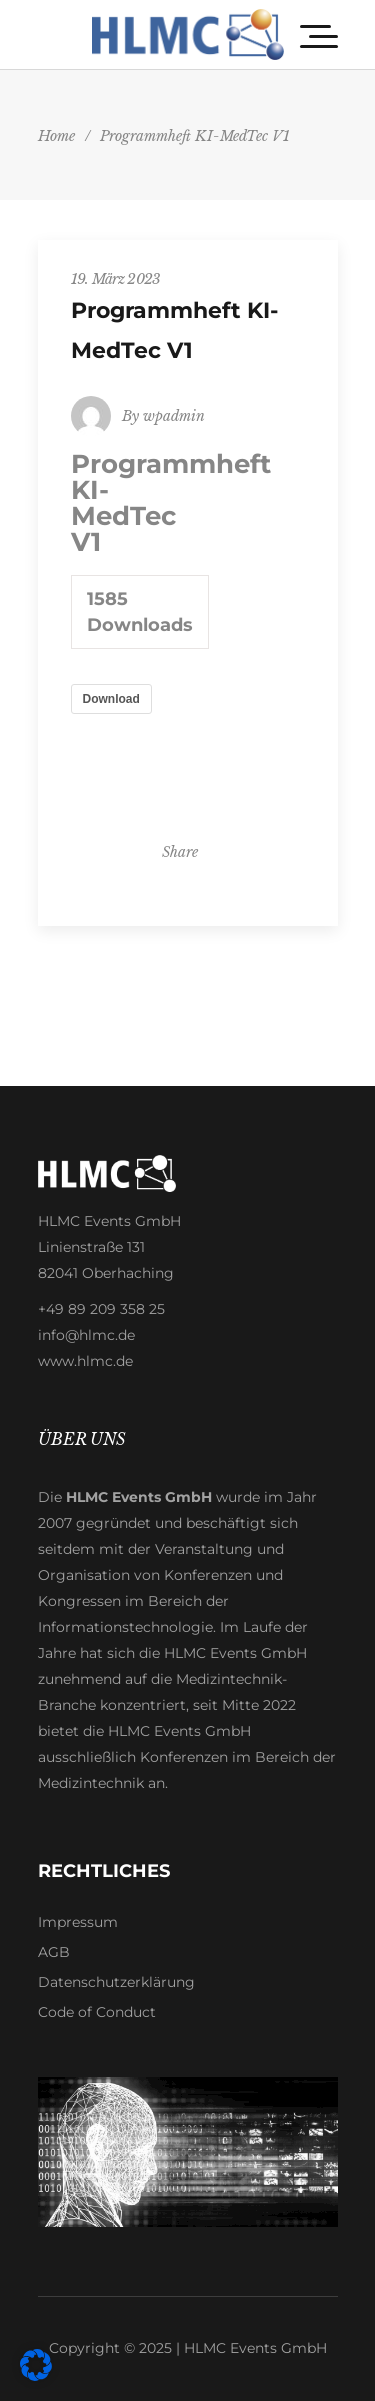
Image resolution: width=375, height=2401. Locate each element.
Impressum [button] (276, 727)
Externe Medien (85, 363)
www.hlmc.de (85, 1361)
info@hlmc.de (86, 1335)
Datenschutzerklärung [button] (193, 727)
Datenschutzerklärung (116, 1982)
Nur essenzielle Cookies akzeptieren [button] (187, 611)
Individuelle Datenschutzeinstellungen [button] (187, 671)
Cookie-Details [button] (105, 727)
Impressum (78, 1922)
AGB (54, 1952)
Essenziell (67, 272)
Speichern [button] (187, 561)
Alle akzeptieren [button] (187, 510)
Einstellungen (228, 221)
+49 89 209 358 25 (101, 1309)
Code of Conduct (97, 2012)
